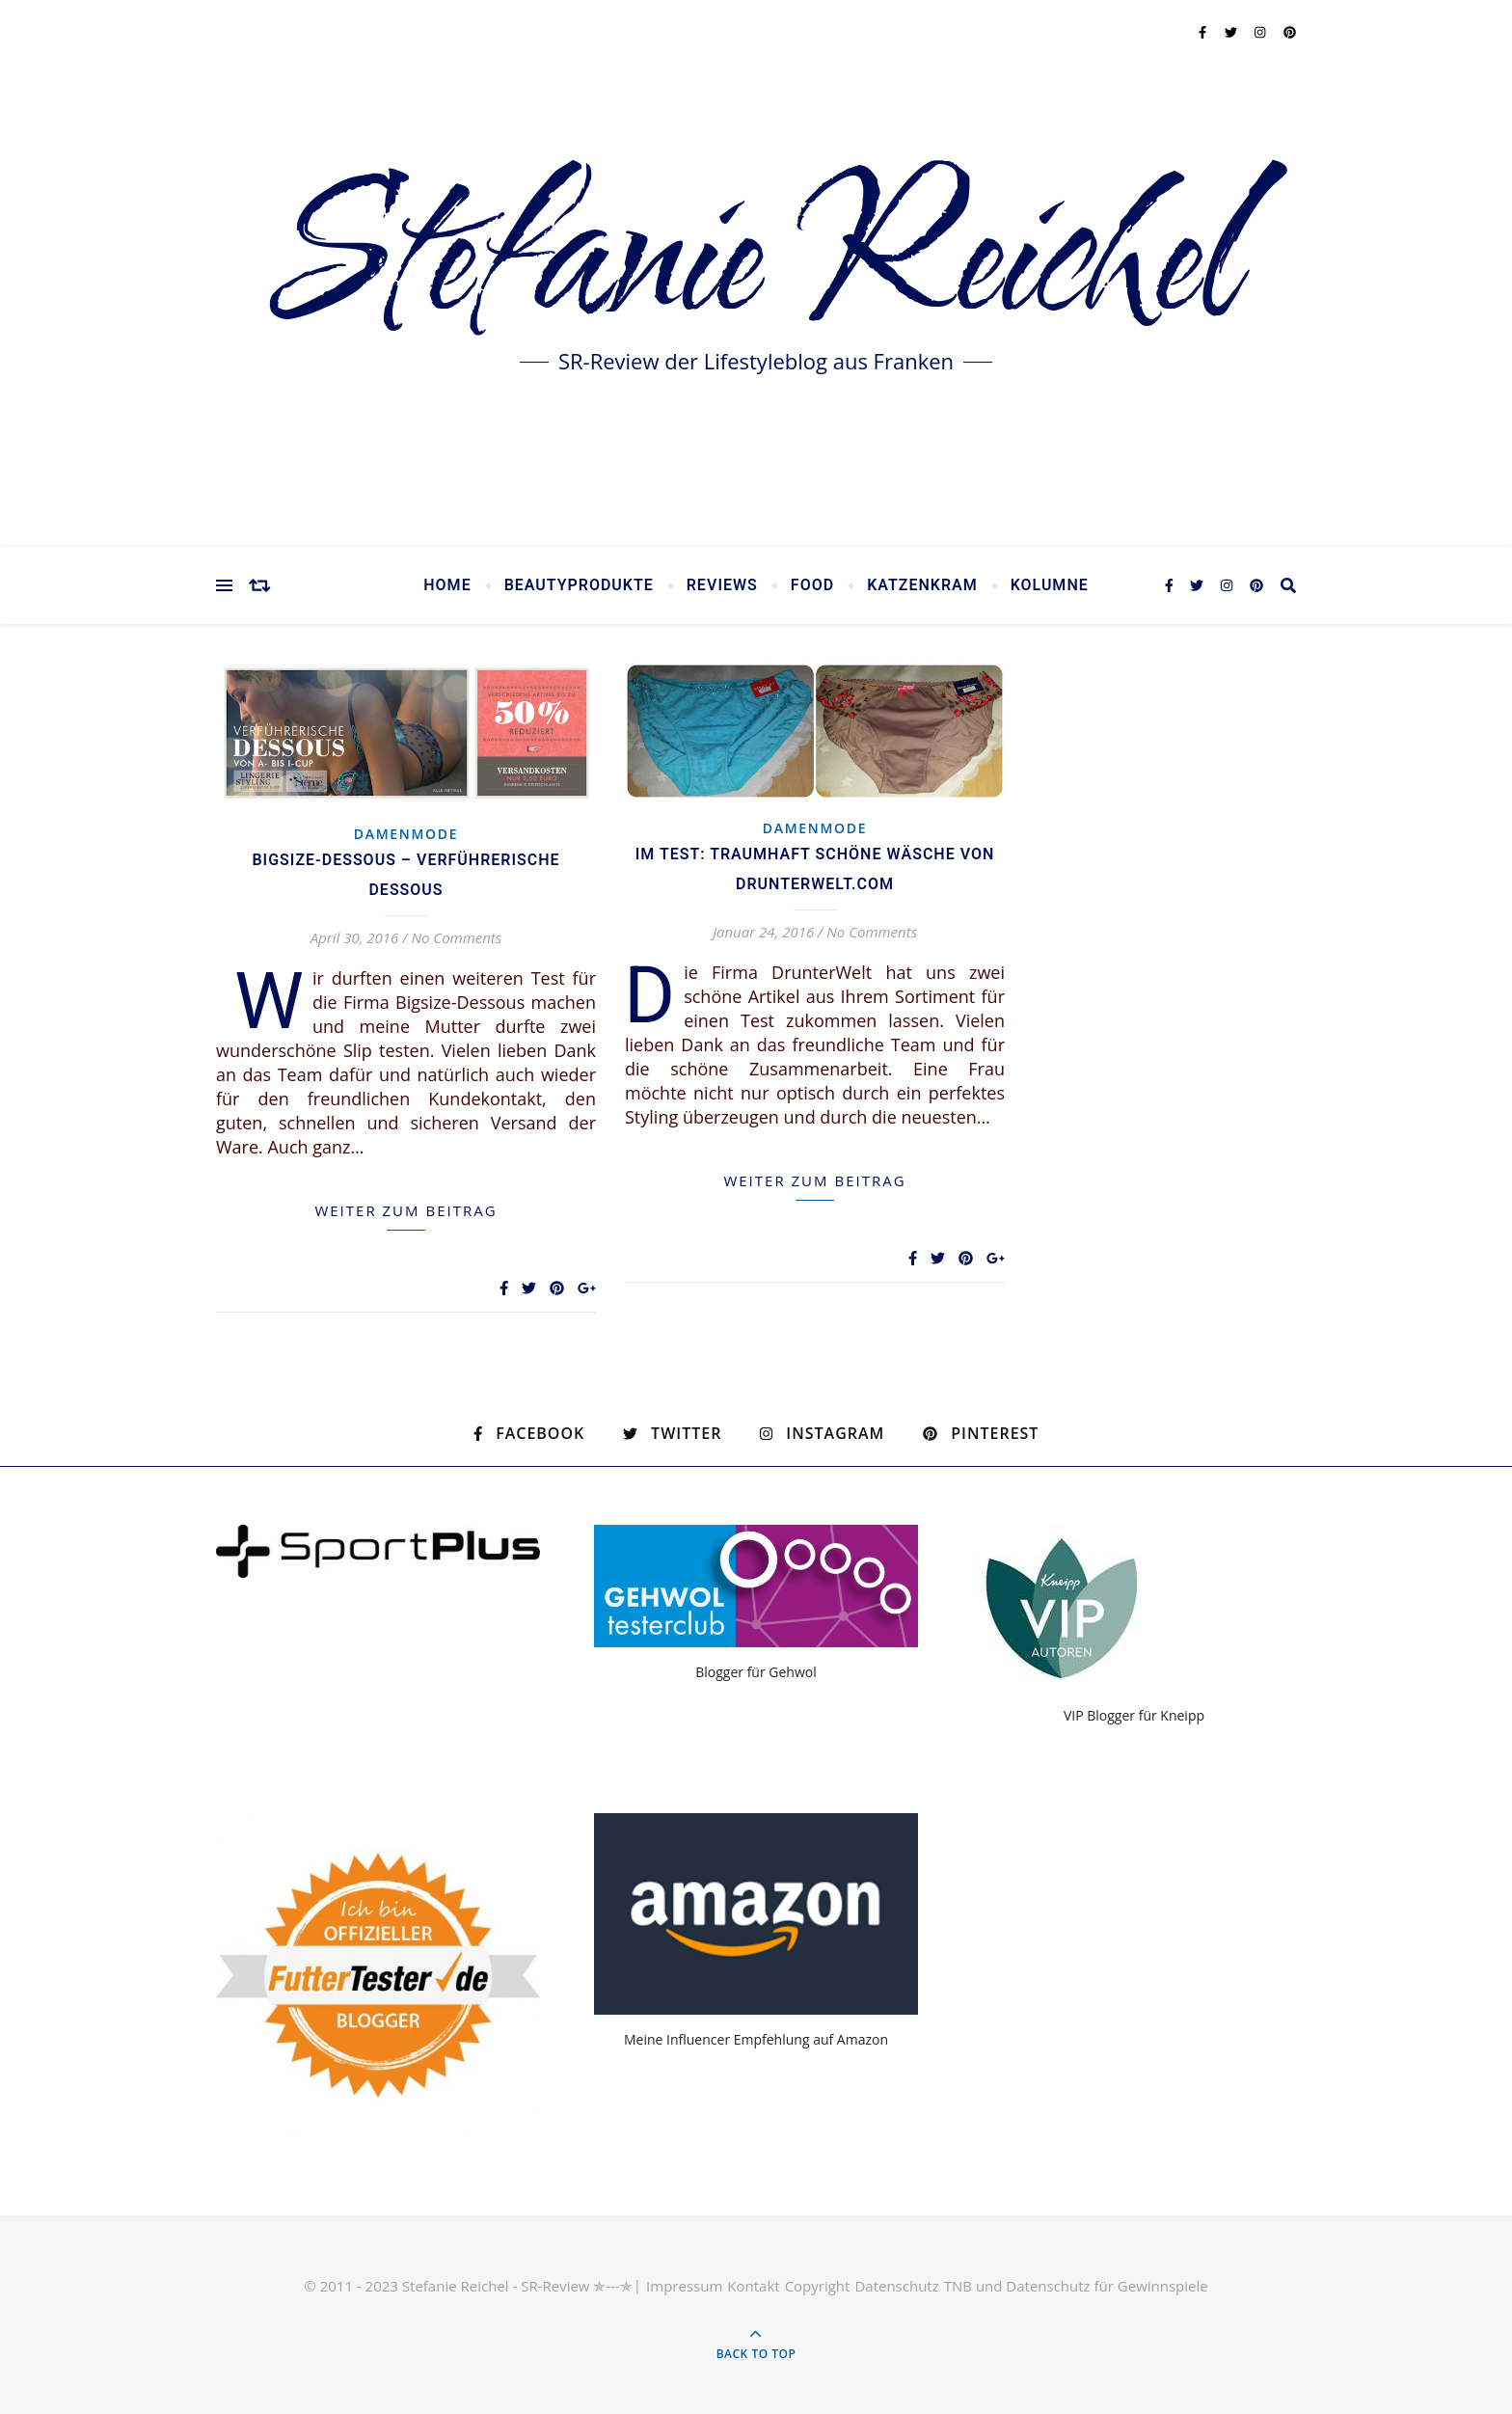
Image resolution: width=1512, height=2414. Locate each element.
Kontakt (753, 2285)
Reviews (722, 585)
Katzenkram (922, 585)
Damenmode (406, 834)
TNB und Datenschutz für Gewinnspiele (1076, 2285)
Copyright (817, 2285)
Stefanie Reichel (755, 260)
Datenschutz (896, 2285)
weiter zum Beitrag (405, 1210)
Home (447, 585)
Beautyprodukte (579, 585)
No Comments (456, 937)
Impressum (684, 2285)
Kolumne (1050, 585)
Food (812, 585)
